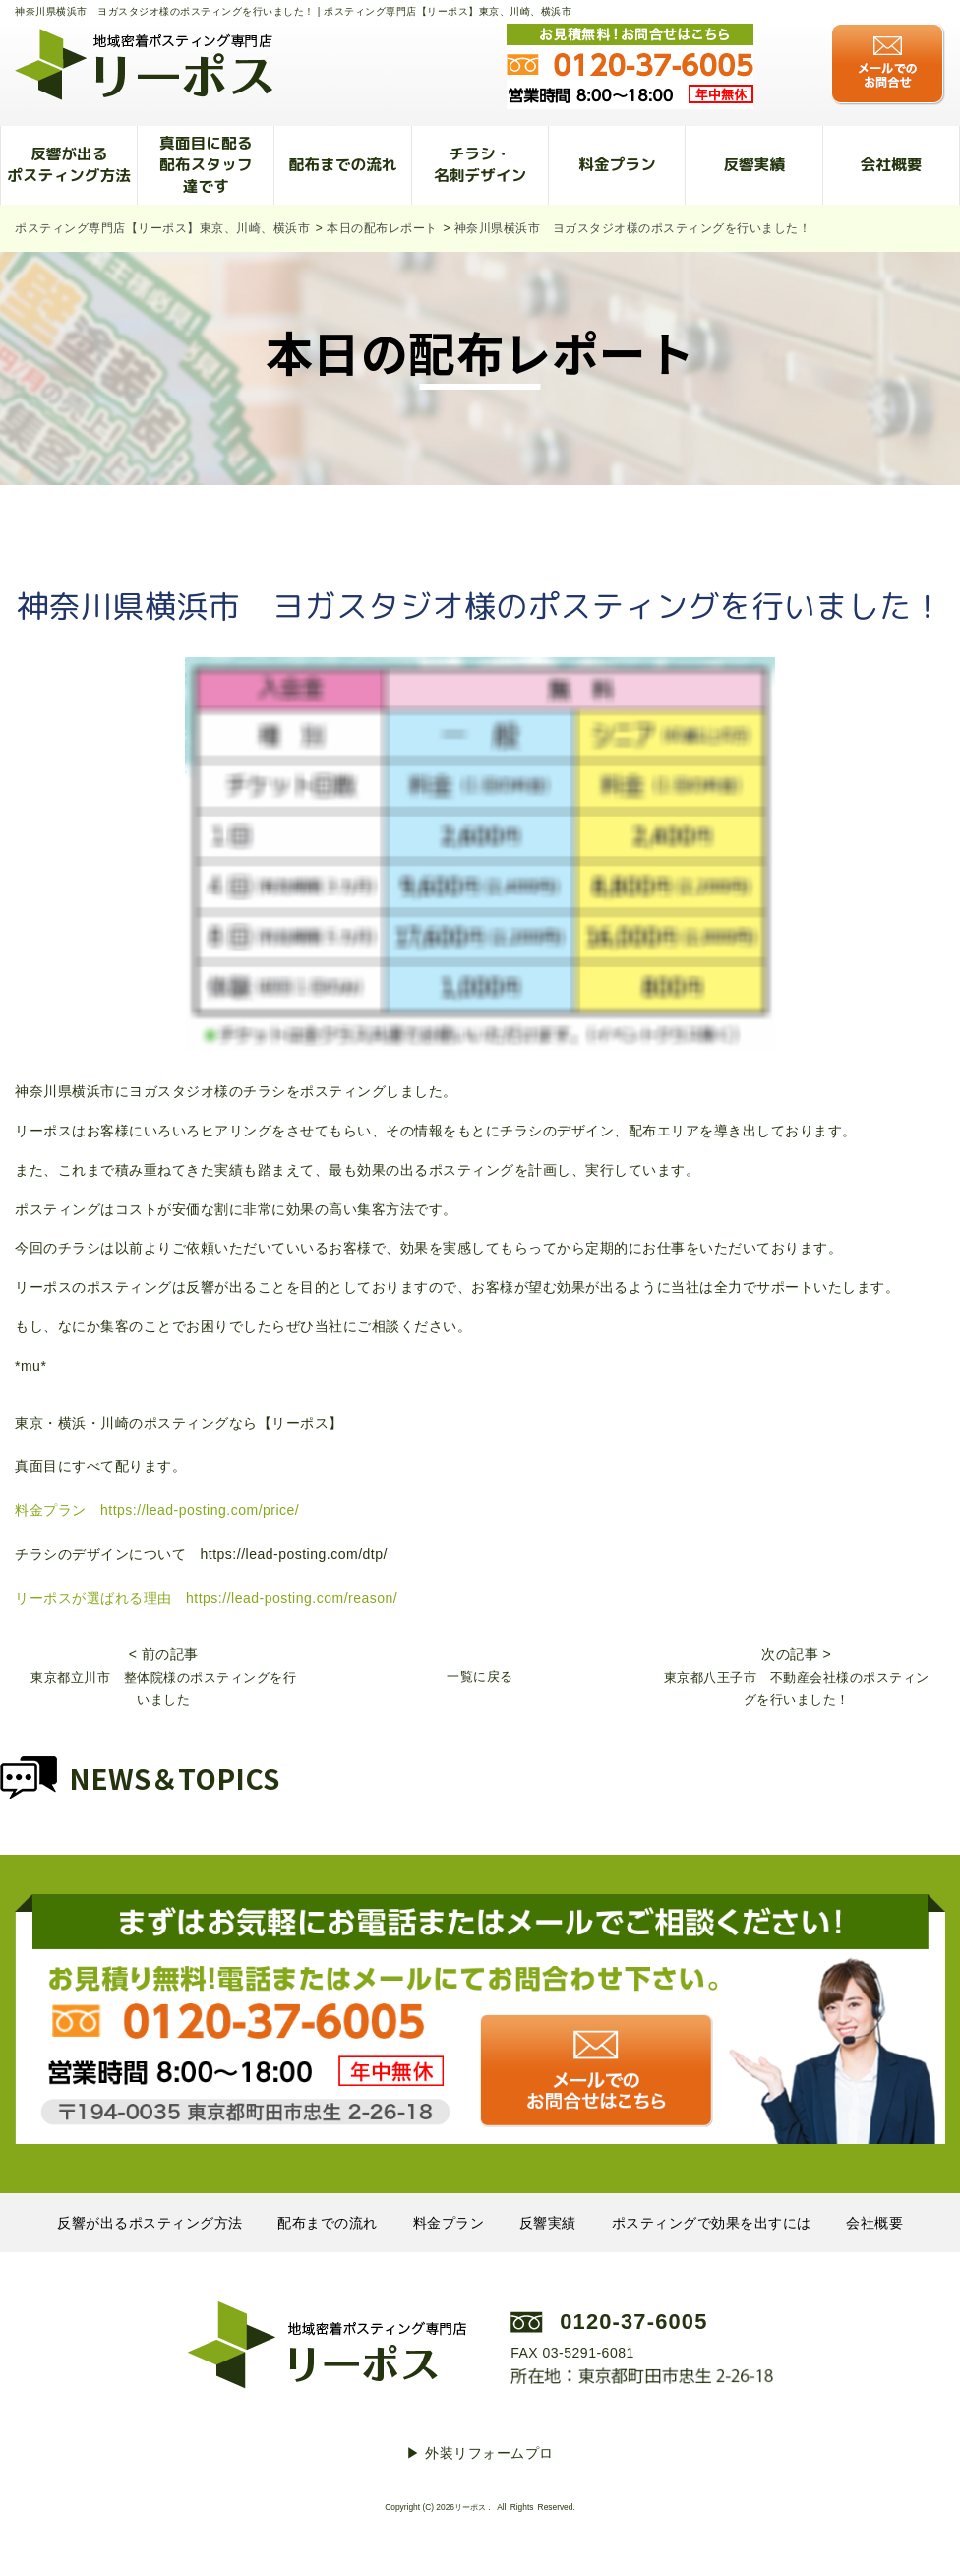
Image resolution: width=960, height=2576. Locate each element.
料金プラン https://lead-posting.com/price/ (157, 1510)
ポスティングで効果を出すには (711, 2223)
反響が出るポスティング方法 (69, 164)
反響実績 (754, 164)
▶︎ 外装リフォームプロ (479, 2453)
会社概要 (891, 164)
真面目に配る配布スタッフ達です (206, 164)
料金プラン (617, 164)
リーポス (470, 2507)
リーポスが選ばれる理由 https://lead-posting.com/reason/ (206, 1598)
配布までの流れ (343, 164)
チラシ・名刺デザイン (480, 164)
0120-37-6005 (633, 2321)
